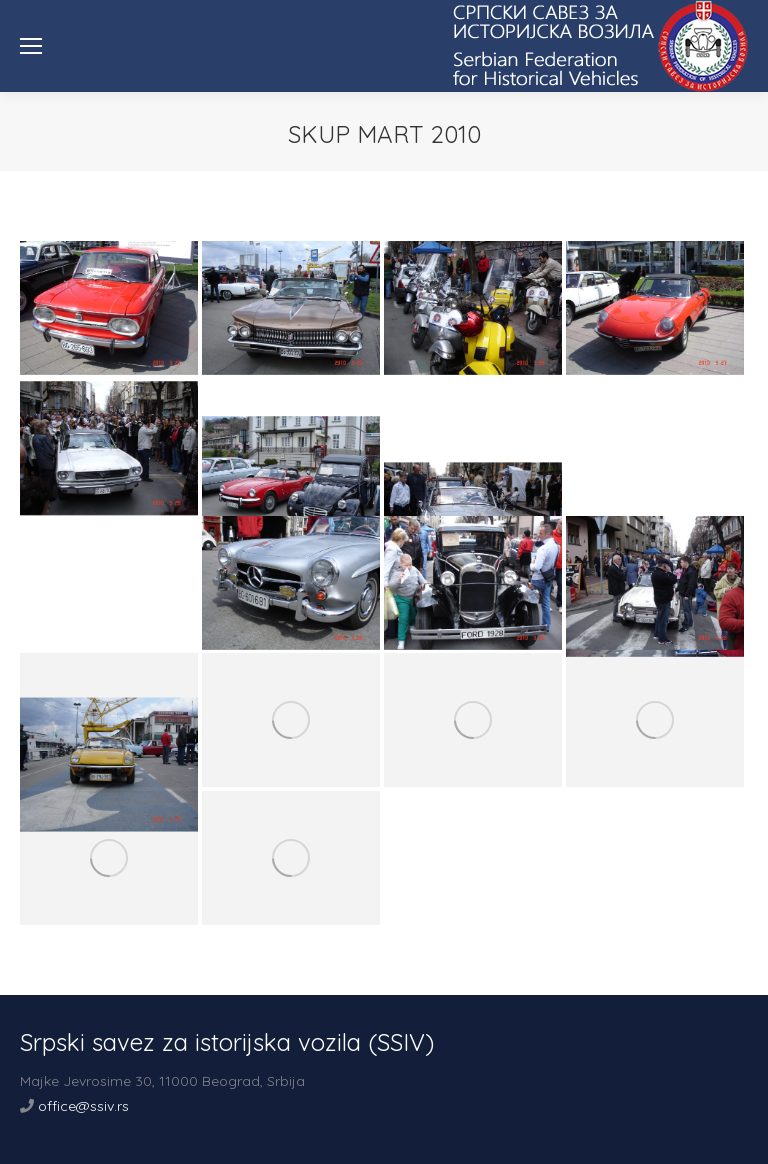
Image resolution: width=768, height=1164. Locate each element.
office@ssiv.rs (83, 1106)
